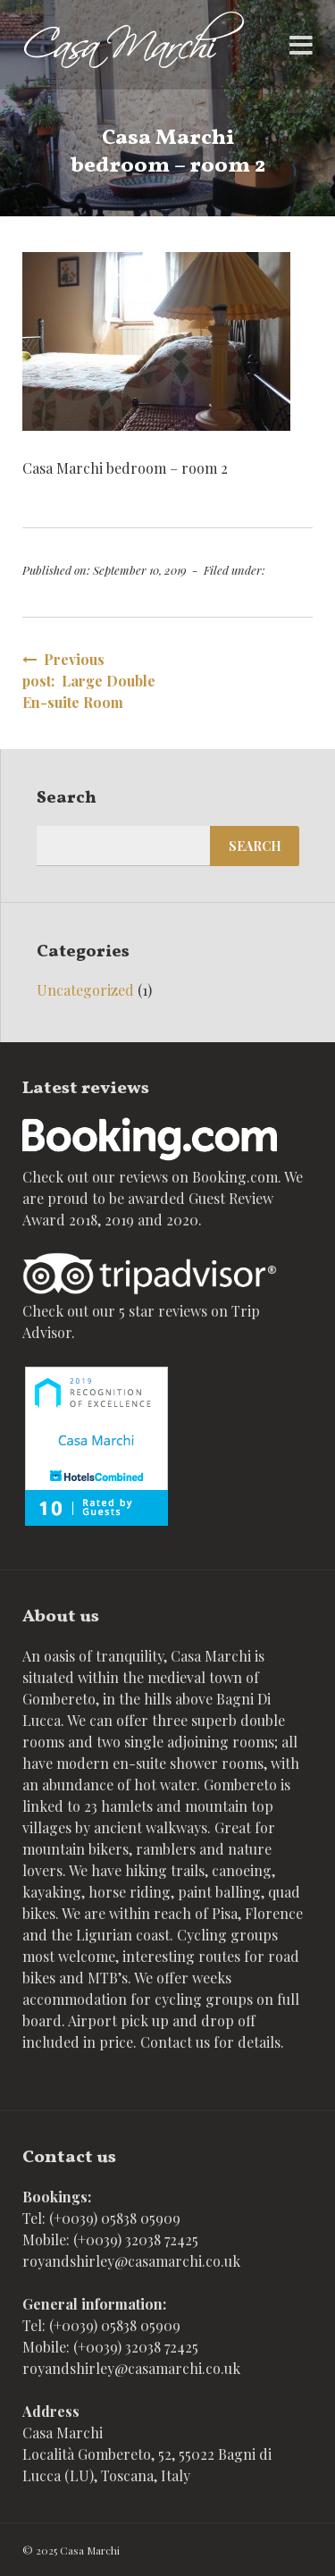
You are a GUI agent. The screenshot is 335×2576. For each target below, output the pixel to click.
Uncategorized (85, 990)
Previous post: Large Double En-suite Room (88, 680)
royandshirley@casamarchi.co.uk (131, 2261)
